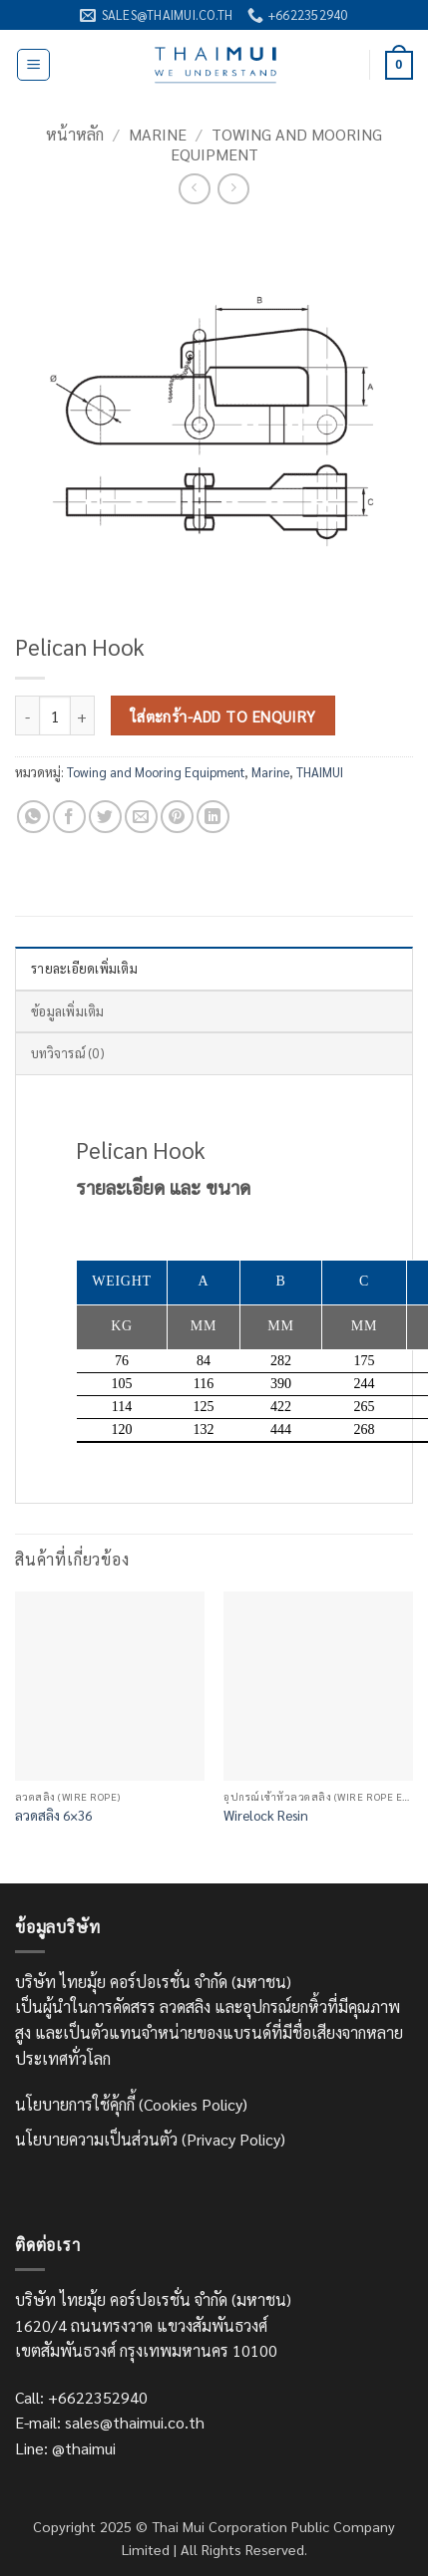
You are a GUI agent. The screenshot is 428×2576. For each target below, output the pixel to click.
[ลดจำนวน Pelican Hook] (27, 715)
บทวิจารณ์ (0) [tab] (67, 1052)
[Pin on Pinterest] (177, 816)
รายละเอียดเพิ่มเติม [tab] (84, 968)
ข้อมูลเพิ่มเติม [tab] (68, 1010)
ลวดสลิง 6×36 (53, 1815)
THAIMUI (319, 771)
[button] (33, 65)
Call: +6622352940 (81, 2397)
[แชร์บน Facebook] (69, 816)
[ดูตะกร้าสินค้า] (399, 66)
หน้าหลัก (75, 134)
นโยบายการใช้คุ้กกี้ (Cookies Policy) (131, 2104)
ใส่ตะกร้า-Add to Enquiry (223, 716)
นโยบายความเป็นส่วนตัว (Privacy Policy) (150, 2139)
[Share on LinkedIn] (213, 816)
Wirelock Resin (265, 1815)
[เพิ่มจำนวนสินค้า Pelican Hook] (83, 715)
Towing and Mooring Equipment (276, 143)
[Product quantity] (55, 715)
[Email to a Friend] (141, 816)
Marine (158, 134)
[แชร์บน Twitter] (105, 816)
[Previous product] (232, 188)
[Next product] (194, 188)
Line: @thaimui (65, 2447)
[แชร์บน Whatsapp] (33, 816)
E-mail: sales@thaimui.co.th (110, 2422)
